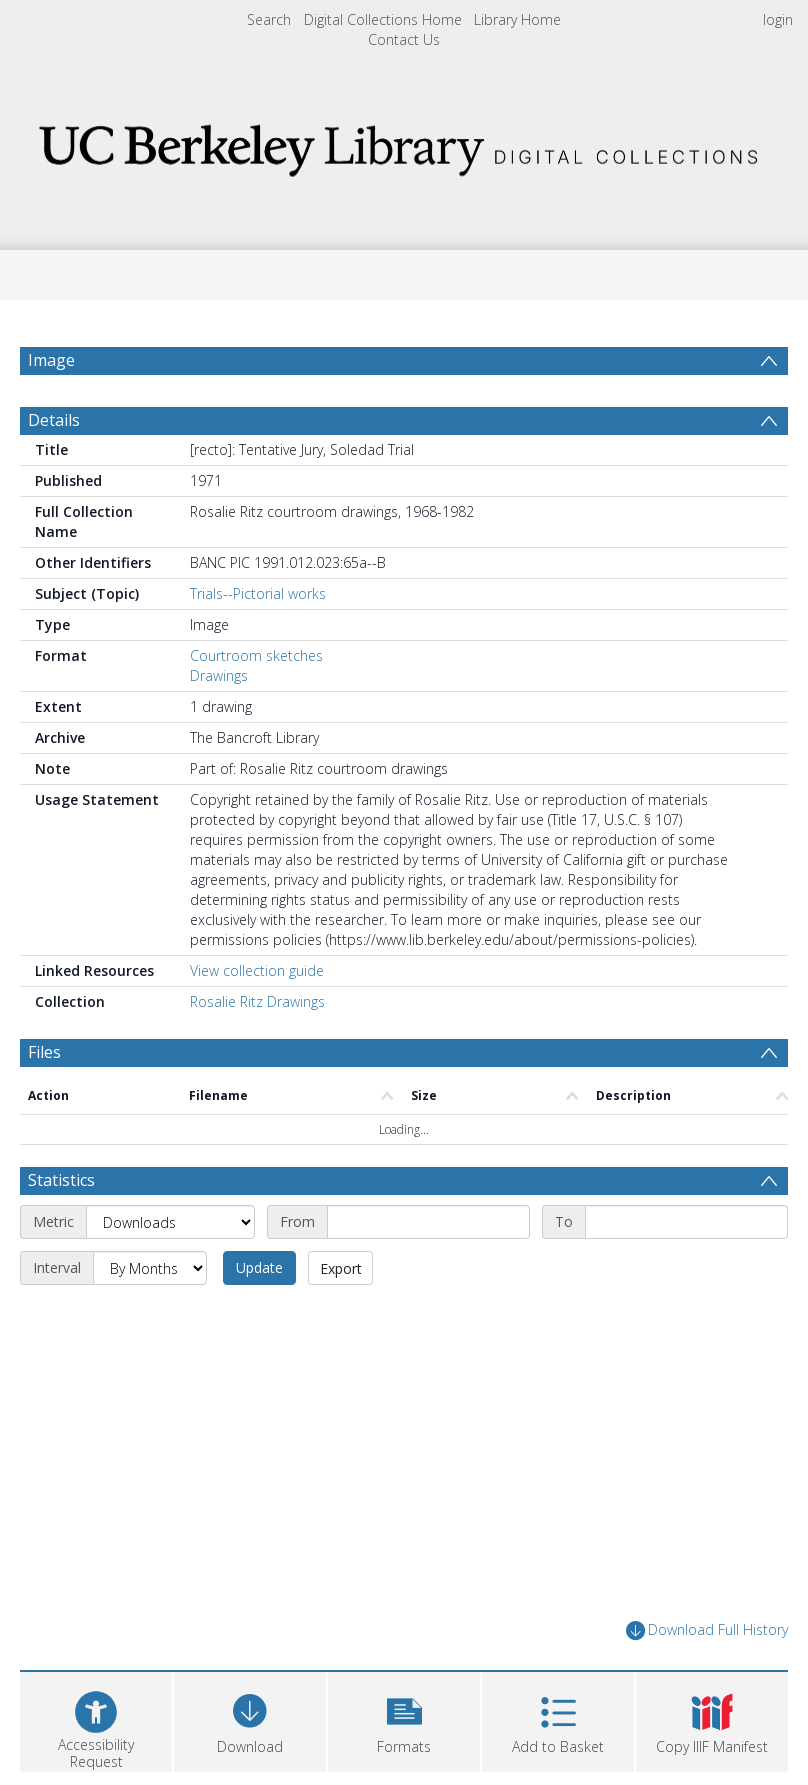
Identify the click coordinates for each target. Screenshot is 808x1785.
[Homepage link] (403, 144)
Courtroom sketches (256, 655)
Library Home (517, 19)
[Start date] (428, 1222)
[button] (404, 1719)
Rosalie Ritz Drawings (257, 1001)
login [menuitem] (778, 19)
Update (259, 1267)
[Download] (250, 1719)
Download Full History (707, 1630)
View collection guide (257, 970)
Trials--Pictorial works (258, 593)
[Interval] (150, 1268)
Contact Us (404, 39)
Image (51, 360)
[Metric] (170, 1222)
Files (44, 1052)
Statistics (61, 1180)
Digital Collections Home (383, 19)
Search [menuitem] (269, 19)
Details (54, 420)
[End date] (686, 1222)
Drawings (219, 675)
